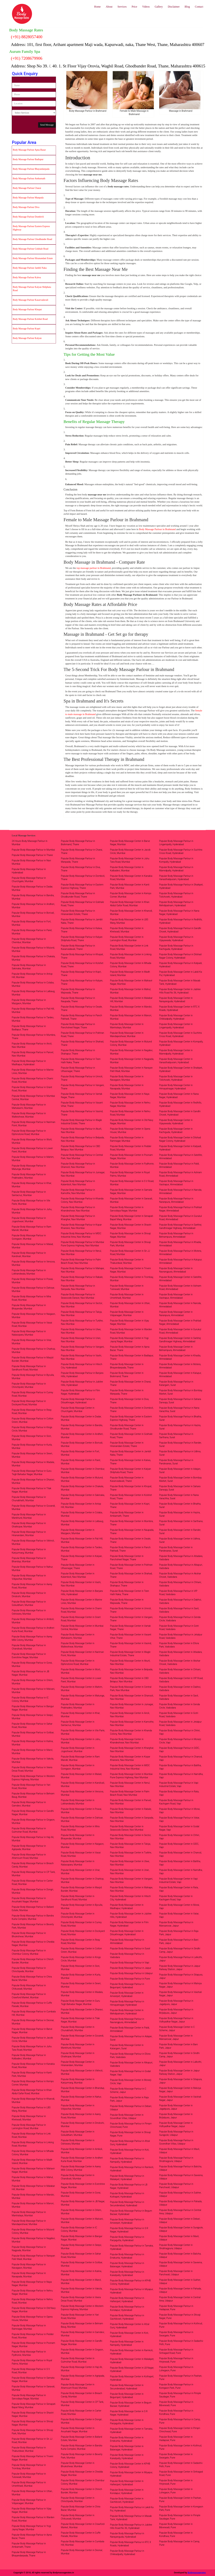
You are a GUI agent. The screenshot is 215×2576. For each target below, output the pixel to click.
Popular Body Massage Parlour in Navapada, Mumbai (29, 2275)
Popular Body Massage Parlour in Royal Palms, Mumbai (32, 2362)
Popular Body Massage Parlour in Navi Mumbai (31, 862)
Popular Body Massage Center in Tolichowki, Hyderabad (176, 1078)
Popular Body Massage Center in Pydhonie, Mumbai (132, 1165)
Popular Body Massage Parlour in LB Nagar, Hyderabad (128, 2186)
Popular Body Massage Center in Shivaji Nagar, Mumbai (130, 1235)
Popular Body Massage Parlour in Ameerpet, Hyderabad (127, 2221)
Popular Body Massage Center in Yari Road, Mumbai (80, 2316)
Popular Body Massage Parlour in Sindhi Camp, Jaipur (179, 1950)
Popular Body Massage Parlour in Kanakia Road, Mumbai (33, 2066)
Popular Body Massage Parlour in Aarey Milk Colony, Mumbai (32, 1638)
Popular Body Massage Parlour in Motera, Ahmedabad (180, 1253)
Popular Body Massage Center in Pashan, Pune (180, 2500)
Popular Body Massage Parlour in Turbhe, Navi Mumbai (82, 1322)
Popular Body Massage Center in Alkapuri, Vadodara (131, 2064)
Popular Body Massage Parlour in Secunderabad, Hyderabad (127, 2204)
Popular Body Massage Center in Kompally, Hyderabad (181, 1043)
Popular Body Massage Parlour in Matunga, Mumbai (29, 1167)
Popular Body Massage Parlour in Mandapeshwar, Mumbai (29, 2222)
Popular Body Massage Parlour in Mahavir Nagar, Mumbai (33, 2170)
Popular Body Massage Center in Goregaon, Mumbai (77, 1767)
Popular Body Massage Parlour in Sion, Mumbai (31, 1438)
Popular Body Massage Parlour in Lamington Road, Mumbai (29, 2127)
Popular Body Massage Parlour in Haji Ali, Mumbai (33, 1839)
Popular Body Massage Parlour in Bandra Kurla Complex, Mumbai (33, 1917)
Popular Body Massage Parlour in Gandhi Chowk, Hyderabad (180, 930)
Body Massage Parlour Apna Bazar (29, 150)
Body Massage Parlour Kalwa (27, 277)
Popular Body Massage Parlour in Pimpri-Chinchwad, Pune (131, 2125)
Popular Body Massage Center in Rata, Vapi (179, 1889)
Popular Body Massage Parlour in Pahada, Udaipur (180, 2203)
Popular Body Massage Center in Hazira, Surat (179, 1514)
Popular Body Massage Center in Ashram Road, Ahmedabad (180, 1287)
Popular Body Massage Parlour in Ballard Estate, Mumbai (33, 1909)
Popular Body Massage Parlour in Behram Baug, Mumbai (33, 1795)
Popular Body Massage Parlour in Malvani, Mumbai (33, 1691)
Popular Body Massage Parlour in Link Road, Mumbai (31, 2135)
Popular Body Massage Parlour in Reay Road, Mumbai (32, 1411)
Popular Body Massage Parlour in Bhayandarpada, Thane (29, 2554)
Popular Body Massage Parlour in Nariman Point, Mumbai (33, 1124)
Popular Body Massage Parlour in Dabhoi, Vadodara (180, 1601)
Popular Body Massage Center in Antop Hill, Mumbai (81, 1505)
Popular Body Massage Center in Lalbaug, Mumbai (82, 1523)
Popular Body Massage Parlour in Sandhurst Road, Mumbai (29, 1368)
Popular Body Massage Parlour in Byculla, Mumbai (33, 1377)
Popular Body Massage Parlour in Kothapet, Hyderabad (127, 2195)
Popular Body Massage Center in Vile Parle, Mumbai (83, 1732)
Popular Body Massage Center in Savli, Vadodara (179, 1697)
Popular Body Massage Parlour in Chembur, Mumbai (29, 941)
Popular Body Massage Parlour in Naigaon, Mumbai (33, 1316)
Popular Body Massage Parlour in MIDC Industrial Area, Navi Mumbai (81, 1235)
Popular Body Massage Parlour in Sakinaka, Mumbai (29, 967)
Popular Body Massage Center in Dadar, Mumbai (81, 1418)
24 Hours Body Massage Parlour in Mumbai (29, 843)
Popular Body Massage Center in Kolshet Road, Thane (131, 1497)
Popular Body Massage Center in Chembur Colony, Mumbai (82, 2482)
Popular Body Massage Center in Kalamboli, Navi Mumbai (77, 1575)
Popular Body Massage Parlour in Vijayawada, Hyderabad (176, 939)
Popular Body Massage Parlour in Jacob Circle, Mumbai (32, 2039)
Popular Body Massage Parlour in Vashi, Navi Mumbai (81, 1357)
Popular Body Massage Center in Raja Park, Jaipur (129, 2099)
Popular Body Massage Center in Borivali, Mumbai (82, 1444)
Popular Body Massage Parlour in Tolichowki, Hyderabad (176, 895)
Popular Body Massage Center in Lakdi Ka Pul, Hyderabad (180, 973)
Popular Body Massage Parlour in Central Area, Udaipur (180, 2212)
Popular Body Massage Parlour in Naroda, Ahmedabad (180, 1191)
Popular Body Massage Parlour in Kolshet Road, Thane (82, 965)
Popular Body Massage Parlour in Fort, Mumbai (31, 923)
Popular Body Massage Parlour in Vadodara (127, 1956)
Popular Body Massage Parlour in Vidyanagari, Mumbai (29, 2502)
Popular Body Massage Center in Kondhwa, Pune (176, 2534)
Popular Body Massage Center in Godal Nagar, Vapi (179, 1828)
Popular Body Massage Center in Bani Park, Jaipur (178, 2046)
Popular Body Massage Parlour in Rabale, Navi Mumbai (82, 1279)
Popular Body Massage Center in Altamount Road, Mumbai (77, 2386)
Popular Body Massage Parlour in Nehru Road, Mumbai (32, 2301)
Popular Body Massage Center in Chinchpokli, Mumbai (77, 1915)
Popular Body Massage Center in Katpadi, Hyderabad (180, 1148)
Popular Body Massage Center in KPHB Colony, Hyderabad (130, 2465)
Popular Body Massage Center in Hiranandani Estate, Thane (126, 1444)
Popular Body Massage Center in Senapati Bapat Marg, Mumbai (131, 1218)
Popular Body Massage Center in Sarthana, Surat (181, 1523)
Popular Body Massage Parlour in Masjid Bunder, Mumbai (32, 1359)
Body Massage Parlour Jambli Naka (30, 268)
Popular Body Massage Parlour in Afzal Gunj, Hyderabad (130, 2143)
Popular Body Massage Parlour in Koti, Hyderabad (129, 2151)
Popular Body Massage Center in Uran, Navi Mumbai (129, 1872)
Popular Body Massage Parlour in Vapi (129, 1962)
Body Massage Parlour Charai (27, 188)
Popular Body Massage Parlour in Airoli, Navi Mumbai (32, 1045)
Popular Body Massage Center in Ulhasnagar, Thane (77, 1566)
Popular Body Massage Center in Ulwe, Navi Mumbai (130, 1863)
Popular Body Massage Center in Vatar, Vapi (179, 1915)
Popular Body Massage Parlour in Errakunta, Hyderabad (127, 2256)
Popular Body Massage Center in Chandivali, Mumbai (77, 2177)
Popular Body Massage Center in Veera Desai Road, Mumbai (81, 2299)
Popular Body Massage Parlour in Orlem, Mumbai (32, 1682)
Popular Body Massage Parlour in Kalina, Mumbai (32, 1743)
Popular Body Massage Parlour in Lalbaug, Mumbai (33, 993)
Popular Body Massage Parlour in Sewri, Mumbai (32, 1455)
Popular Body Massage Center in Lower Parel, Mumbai (81, 1680)
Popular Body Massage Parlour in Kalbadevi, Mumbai (29, 2057)
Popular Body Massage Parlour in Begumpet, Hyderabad (127, 1986)
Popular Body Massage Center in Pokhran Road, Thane (131, 1566)
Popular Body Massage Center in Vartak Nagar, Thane (130, 1627)
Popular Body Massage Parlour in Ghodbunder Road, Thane (78, 895)
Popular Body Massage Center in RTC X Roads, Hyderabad (179, 1008)
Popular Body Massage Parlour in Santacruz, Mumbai (29, 1193)
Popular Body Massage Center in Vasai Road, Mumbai (81, 1854)
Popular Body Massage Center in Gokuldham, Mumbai (77, 2133)
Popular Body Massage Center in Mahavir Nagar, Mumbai (131, 982)
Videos (146, 6)
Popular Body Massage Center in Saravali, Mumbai (131, 1200)
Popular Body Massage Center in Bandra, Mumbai (82, 1427)
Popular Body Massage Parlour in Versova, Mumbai (33, 1263)
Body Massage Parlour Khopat (27, 309)
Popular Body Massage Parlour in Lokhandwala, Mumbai (29, 1272)
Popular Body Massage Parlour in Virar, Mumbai (32, 1342)
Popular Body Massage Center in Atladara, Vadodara (180, 1654)
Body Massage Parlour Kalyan (27, 338)
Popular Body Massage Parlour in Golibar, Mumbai (33, 1734)
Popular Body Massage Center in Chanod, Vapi (180, 1854)
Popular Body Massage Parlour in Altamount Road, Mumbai (29, 1856)
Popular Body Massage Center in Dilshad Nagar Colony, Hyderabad (180, 1139)
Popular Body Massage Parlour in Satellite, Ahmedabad (181, 1157)
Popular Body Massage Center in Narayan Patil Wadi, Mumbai (131, 1069)
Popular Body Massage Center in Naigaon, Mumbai (82, 1845)
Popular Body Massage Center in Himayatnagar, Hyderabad (176, 1087)
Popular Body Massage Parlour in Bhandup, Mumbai (29, 1560)
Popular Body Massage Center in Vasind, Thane (131, 1645)
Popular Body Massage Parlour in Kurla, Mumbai (32, 1446)
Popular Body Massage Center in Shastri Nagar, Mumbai (130, 1226)
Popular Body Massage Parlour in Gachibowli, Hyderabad (127, 2317)
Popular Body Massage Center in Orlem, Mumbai (81, 2212)
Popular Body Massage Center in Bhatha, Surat (180, 1505)
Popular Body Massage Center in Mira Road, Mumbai (80, 1828)
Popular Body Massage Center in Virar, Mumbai (80, 1872)
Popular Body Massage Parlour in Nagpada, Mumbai (29, 2249)
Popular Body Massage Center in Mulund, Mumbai (82, 1479)
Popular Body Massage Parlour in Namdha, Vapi (181, 1776)
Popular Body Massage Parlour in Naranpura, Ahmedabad (176, 1200)
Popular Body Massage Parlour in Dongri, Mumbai (33, 1891)
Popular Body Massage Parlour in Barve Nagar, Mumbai (32, 2031)
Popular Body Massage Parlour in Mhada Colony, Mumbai (33, 2153)
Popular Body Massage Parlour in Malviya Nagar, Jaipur (180, 1985)
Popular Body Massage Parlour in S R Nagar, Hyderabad (129, 2230)
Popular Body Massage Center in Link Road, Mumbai (129, 947)
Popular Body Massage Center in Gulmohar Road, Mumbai (77, 2360)
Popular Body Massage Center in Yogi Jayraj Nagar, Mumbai (129, 1340)
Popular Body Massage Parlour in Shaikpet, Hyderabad (181, 886)
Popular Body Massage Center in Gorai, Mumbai (81, 2194)
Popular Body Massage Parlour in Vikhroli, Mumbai (33, 1542)
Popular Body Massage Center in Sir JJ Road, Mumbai (130, 1253)
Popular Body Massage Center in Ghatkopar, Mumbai (77, 2055)
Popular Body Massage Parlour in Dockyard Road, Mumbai (29, 1403)
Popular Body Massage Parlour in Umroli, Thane (82, 1078)
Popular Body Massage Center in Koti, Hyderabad (129, 2334)
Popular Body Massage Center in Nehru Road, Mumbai (130, 1113)
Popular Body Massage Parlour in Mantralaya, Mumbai (29, 2214)
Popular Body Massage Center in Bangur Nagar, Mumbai (81, 2238)
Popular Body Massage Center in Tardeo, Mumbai (82, 1549)
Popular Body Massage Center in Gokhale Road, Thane (131, 1436)
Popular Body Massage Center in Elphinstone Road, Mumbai (77, 1662)
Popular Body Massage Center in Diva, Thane (129, 1401)
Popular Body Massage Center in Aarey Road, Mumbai (81, 2116)
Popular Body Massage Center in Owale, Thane (130, 1540)
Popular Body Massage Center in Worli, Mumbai (81, 1671)
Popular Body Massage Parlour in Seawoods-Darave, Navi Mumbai (78, 1296)
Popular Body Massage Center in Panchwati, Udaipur (176, 2273)
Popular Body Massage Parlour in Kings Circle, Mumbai (32, 1429)
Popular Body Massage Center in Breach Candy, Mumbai (81, 2395)
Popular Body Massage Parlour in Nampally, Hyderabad (127, 2160)
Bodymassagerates (197, 2572)
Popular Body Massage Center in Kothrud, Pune (180, 2447)
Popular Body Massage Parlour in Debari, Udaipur (131, 2108)
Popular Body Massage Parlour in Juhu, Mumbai (32, 1211)
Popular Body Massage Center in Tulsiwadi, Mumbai (126, 1287)
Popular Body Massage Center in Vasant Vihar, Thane (130, 1636)
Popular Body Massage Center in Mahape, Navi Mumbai (131, 1889)
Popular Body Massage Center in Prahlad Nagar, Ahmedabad (180, 1322)
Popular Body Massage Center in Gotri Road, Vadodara (178, 1715)
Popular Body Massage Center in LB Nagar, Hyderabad (132, 2369)
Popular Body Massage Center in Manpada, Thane (126, 1392)
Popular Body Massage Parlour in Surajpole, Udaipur (176, 2133)
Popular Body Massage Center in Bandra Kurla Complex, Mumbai (81, 2447)
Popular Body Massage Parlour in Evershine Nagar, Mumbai (29, 1656)
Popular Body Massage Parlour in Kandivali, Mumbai (29, 1255)
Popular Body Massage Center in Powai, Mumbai (81, 1811)
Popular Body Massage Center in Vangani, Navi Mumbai (131, 1880)
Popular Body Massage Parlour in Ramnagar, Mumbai (29, 2327)
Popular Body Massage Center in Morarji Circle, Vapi (130, 2082)
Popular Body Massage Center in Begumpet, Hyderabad (126, 2396)
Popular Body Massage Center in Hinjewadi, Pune (176, 2482)
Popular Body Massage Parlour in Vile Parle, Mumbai (31, 1202)
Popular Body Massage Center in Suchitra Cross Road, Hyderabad (180, 1035)
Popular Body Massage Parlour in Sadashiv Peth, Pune (181, 2343)
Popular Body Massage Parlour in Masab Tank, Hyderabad (131, 2518)
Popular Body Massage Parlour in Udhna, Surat (180, 1453)
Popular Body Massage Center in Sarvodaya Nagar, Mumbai (126, 1209)
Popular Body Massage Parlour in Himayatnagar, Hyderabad (127, 2003)
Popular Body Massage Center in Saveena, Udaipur (180, 2264)
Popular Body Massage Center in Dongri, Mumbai (81, 2421)
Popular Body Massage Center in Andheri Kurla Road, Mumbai (82, 2159)
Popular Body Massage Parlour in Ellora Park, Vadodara (130, 2055)
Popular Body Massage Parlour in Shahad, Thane (82, 1043)
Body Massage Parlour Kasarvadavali (30, 300)
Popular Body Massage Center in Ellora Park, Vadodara (179, 1645)
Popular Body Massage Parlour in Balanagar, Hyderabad (127, 2265)
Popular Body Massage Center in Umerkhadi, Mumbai (126, 1296)
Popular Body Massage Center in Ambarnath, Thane (126, 1514)
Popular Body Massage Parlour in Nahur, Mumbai (32, 1568)
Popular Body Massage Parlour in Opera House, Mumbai (32, 2318)
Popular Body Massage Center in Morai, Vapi (179, 1907)
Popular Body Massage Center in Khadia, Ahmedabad (180, 1357)
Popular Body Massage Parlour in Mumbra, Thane (34, 1037)
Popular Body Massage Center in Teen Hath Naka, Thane (129, 1593)
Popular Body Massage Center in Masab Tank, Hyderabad (179, 982)
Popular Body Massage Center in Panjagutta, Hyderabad (126, 2422)
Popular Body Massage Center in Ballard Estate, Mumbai (81, 2438)
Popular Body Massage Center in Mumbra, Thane (131, 1523)
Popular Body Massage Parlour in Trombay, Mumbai (29, 2467)
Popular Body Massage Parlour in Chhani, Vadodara (180, 1584)
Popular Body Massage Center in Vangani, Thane (131, 1619)
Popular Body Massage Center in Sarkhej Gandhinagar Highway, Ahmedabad (180, 1340)
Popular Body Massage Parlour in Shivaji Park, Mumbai (32, 2432)
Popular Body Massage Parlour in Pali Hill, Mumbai (33, 1010)
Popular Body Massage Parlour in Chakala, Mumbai (33, 958)
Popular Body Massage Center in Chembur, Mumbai (83, 1471)
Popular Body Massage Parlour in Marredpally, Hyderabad (176, 869)
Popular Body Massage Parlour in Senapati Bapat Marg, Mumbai (33, 2406)
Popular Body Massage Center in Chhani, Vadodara (180, 1671)
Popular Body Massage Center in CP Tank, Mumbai (82, 2404)
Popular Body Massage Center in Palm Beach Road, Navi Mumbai (129, 1793)
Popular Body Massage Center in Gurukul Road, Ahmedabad (180, 1331)
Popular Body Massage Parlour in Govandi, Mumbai (33, 1507)
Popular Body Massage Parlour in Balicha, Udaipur (180, 2168)
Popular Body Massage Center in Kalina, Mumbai (81, 2273)
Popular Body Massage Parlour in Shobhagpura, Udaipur (176, 2159)
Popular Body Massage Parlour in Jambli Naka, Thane (82, 921)
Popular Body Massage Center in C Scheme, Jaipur (177, 2029)
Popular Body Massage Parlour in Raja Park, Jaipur (178, 1933)
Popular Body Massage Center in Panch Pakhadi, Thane (130, 1549)
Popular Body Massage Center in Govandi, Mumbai (82, 2037)
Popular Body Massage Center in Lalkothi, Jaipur (180, 2063)
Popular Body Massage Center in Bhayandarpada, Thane (126, 1366)
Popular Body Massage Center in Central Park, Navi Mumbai (130, 1689)
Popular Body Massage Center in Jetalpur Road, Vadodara (180, 1723)
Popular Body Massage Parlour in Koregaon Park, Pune (176, 2386)
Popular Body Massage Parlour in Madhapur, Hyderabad (29, 1063)
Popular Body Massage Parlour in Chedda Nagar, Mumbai (33, 1943)
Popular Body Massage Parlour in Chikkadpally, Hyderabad (127, 2553)
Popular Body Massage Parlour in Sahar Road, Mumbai (32, 1725)
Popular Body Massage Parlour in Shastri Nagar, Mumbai (33, 2414)
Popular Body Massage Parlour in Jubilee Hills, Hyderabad (82, 1383)
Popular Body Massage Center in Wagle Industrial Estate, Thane (130, 1654)
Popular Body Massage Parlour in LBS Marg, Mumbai (31, 2109)
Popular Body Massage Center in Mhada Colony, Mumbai (130, 965)
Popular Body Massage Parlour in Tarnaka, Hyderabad (131, 2247)
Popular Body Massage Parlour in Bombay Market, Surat (180, 1392)
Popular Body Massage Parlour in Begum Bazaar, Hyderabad (131, 2212)
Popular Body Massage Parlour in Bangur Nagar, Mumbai (33, 1708)
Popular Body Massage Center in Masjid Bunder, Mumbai (81, 1889)
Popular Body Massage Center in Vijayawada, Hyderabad (176, 1122)
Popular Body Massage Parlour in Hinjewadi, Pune (176, 2360)
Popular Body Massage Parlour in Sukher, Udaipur (180, 2194)
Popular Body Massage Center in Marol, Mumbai (81, 2282)
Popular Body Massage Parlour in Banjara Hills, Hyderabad (82, 1375)
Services (121, 6)
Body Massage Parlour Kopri (26, 328)
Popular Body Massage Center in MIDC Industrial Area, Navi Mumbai (130, 1767)
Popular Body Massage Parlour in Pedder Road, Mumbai (33, 2336)
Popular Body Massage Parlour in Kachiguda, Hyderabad (176, 947)
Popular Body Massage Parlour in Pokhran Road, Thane (82, 1035)
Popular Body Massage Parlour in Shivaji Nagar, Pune (180, 2316)
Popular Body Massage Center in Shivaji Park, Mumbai (130, 1244)
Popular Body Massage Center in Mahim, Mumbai (82, 1689)
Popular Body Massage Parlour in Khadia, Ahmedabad (180, 1244)
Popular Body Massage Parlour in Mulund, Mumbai (33, 949)
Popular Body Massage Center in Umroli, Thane (130, 1610)
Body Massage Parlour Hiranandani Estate (33, 258)
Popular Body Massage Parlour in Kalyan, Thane (82, 982)
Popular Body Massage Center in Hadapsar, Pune (176, 2438)
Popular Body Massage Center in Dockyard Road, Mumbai (83, 1933)
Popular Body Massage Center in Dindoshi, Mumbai (82, 2125)
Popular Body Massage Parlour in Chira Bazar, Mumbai (32, 1978)
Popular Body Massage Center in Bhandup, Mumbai (83, 2090)
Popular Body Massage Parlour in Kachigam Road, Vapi (176, 1802)
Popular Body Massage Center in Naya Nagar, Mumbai (129, 1096)
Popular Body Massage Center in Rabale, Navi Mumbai (131, 1811)
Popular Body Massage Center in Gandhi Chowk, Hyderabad (180, 1113)
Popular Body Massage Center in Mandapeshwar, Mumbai (126, 1035)
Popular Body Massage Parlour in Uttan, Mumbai (32, 2493)
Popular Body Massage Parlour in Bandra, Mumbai (33, 897)
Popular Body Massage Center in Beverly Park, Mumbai (81, 2456)
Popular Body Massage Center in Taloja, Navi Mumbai (130, 1845)
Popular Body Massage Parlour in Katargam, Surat (176, 1383)
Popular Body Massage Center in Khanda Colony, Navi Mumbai (131, 1732)
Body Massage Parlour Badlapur (28, 159)
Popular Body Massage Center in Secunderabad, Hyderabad (126, 2387)
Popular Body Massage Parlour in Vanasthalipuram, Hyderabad (176, 878)
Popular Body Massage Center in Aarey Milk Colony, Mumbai (81, 2168)
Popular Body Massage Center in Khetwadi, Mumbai (126, 930)
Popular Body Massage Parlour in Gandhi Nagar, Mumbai (33, 1813)
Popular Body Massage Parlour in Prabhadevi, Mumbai (29, 1176)
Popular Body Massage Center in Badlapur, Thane (132, 1357)
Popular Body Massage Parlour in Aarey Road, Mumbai (32, 1586)
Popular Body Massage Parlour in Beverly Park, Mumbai (33, 1926)
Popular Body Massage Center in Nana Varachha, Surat (179, 1497)
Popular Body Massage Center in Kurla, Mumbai (81, 1976)
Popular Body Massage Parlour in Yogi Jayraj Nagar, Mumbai (31, 2528)
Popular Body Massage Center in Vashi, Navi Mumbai (81, 1584)
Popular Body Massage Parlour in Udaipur (131, 1973)
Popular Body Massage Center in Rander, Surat (180, 1532)
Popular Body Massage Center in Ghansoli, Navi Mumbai (132, 1697)
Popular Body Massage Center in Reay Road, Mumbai (80, 1941)
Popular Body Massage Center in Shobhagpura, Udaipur (176, 2247)
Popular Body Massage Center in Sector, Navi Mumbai (130, 1837)
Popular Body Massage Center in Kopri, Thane (130, 1505)
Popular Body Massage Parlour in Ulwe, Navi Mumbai (81, 1331)
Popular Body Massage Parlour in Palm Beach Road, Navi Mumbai (81, 1261)
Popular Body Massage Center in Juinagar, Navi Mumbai (131, 1706)
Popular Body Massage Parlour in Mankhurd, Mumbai (29, 1516)
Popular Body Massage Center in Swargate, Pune (176, 2456)
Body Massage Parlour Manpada (28, 197)
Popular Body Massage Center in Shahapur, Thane (126, 1584)
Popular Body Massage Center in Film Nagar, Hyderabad (129, 1924)
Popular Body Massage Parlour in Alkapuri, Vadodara (181, 1566)
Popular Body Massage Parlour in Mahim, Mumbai (33, 1159)
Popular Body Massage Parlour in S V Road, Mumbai (31, 2371)
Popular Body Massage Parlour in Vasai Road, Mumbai (32, 1324)
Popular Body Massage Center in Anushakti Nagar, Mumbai (77, 2430)
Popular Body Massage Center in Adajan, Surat (180, 1471)
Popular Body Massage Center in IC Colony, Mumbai (79, 2229)
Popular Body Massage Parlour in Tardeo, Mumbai (33, 1019)
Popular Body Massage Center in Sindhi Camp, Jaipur (179, 2055)
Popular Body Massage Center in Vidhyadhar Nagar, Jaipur (176, 2125)
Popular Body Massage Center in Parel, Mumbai (81, 1462)
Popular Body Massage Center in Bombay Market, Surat (180, 1479)
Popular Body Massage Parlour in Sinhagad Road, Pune (176, 2351)
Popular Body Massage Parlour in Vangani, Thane (82, 1087)
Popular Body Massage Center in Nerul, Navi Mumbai (130, 1784)
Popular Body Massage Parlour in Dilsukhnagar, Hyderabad (78, 1401)
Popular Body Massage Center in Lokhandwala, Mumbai (77, 1802)
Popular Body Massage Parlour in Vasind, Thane (82, 1113)
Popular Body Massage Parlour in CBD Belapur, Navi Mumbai (80, 1148)
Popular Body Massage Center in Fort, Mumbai (80, 1453)
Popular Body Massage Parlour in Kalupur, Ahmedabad (180, 1261)
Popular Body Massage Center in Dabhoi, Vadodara (180, 1689)
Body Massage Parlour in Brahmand (157, 529)
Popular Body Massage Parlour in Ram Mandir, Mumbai (31, 1228)
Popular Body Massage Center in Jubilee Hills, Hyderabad (131, 1915)
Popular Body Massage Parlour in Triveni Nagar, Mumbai (32, 2458)
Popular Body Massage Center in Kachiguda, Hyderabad (176, 1130)
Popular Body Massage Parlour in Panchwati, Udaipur (176, 2186)
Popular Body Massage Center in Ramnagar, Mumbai (126, 1139)
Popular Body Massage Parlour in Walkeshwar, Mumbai (29, 1115)
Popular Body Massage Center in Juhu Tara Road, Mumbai (129, 860)
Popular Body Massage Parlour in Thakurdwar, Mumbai (29, 2449)
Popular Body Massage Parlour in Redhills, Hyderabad (180, 921)
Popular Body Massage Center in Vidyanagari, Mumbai (126, 1314)
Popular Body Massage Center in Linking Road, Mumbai (130, 956)
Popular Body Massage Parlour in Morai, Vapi (179, 1811)
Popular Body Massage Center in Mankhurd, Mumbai (77, 2046)
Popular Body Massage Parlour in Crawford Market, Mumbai (29, 1996)
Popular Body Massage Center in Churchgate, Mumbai (77, 1409)
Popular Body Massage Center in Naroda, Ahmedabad (180, 1305)
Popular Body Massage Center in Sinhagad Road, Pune (181, 2473)
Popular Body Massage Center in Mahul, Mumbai (130, 991)
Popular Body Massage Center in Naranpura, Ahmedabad (176, 1314)
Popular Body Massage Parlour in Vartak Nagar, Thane (81, 1096)
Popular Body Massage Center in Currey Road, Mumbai (81, 1924)
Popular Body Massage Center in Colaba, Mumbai (82, 1514)
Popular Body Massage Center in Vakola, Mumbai (81, 2290)
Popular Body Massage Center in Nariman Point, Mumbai (82, 1654)
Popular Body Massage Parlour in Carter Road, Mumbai (32, 1882)
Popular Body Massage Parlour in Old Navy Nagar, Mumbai (34, 2310)
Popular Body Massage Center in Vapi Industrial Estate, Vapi (178, 1880)
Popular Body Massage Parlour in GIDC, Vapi (179, 1750)
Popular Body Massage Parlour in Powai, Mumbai (32, 1281)
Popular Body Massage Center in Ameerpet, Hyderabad (126, 1994)
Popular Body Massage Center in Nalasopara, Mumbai (77, 1863)
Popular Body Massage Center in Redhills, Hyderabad (180, 1104)
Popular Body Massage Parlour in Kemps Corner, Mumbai (33, 2083)
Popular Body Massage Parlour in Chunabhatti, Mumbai (29, 1499)
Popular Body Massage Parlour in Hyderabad (29, 871)
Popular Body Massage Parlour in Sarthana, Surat (176, 1436)
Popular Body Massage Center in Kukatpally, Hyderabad (126, 2457)
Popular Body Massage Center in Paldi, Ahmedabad (130, 2029)
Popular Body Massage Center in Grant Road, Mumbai (81, 1619)
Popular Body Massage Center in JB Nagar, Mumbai (83, 2203)
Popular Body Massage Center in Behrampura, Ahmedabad (176, 1348)
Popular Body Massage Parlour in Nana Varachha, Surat (179, 1409)
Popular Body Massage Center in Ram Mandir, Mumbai (80, 1758)
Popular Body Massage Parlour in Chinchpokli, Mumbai (29, 1385)
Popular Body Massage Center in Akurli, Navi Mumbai (130, 1662)
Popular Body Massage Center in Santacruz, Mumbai (77, 1723)
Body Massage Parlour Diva (26, 207)
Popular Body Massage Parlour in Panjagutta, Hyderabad (127, 2239)
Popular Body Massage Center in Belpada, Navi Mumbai (131, 1671)
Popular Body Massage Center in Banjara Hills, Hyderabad (82, 1593)
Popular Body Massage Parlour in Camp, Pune (180, 2421)
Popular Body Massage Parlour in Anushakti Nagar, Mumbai (29, 1900)
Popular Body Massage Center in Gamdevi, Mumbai (83, 2334)
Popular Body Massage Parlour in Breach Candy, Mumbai (33, 1865)
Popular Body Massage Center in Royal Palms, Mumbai (130, 1174)
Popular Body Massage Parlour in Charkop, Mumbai (34, 1350)
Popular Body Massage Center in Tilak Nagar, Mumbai (80, 2020)
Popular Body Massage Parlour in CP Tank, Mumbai (33, 1874)
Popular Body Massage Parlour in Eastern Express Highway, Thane (82, 886)
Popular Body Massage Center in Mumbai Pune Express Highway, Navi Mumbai (131, 1776)
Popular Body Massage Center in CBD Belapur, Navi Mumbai (129, 1680)
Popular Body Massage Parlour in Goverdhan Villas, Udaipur (176, 2142)
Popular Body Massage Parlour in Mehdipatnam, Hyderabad (176, 904)
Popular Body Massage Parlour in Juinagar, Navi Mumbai (83, 1174)
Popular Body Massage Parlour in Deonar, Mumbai (33, 2022)
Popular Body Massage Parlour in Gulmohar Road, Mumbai (29, 1830)
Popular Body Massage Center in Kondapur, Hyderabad (126, 2491)
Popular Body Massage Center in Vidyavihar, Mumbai (77, 2107)
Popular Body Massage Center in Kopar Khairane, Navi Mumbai (130, 1758)
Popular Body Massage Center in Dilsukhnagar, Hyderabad (126, 1933)
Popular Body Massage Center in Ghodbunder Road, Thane (126, 1427)
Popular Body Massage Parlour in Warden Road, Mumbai (33, 2519)
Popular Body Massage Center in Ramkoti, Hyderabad (131, 2352)
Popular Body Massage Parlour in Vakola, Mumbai (33, 1760)
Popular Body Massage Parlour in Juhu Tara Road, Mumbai (32, 2048)
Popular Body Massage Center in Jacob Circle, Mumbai (130, 851)
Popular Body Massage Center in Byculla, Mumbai (82, 1907)
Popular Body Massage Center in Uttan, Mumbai (130, 1305)
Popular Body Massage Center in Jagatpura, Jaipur (176, 2107)
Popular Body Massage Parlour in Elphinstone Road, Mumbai (29, 1132)
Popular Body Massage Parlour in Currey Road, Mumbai (32, 1394)
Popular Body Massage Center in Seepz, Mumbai (81, 2247)
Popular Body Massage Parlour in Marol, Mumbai (32, 1752)
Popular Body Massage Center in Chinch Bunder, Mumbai (81, 2491)
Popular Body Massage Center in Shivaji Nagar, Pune (130, 2134)
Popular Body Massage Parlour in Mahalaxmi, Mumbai (29, 1106)
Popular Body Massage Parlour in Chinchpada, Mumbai (29, 1970)
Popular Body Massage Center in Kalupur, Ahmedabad (180, 1375)
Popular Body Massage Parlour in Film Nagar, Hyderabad (80, 1392)
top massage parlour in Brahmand (94, 568)
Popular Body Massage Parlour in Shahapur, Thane (78, 1052)
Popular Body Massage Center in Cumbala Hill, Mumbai (82, 2543)
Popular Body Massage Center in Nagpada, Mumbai (132, 1061)
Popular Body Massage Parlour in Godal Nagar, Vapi (130, 2073)
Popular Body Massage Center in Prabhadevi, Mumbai (77, 1706)
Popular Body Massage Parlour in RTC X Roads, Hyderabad (130, 2544)
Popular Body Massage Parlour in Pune (130, 1978)
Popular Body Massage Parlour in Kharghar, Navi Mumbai (78, 1218)
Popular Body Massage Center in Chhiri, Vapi (179, 1837)
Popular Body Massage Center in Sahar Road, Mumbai (81, 2255)
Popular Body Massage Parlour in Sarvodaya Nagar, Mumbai (29, 2397)
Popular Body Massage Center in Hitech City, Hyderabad (130, 1898)
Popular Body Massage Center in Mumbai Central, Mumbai (82, 1627)
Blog (187, 6)
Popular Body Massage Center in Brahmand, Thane (126, 1375)
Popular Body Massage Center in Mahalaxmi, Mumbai (77, 1636)
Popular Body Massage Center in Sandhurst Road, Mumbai (77, 1898)
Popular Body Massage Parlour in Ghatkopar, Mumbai (29, 1525)
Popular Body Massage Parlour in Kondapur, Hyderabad (127, 2308)
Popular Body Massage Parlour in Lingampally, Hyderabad (176, 843)
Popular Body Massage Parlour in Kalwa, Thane (81, 930)
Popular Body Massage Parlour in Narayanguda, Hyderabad (127, 2535)
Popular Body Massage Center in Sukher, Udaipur (180, 2282)
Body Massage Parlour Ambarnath (29, 178)
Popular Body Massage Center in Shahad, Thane (131, 1575)
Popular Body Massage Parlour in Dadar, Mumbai (32, 888)
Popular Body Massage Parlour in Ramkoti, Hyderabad (132, 2169)
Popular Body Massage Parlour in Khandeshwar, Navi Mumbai (78, 1209)
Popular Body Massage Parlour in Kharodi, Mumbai (33, 2100)
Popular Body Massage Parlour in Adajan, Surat (131, 2038)
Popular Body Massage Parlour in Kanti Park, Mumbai (32, 2074)
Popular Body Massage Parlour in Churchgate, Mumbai (29, 880)
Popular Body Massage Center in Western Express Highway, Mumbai (82, 2308)
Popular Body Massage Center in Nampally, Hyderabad (126, 2343)
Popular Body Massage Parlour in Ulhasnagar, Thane (78, 1069)
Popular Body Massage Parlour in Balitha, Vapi (180, 1767)
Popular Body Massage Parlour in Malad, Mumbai (32, 1246)
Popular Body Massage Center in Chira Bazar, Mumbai (80, 2508)
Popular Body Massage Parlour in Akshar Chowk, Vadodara (180, 1575)
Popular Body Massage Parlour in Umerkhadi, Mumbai (29, 2484)
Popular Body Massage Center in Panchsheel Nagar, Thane (126, 1558)
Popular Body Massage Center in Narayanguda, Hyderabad (176, 1000)
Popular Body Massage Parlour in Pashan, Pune (180, 2377)
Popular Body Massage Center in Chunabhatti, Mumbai (77, 2029)
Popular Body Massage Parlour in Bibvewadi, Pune (176, 2404)
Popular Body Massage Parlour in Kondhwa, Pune (176, 2412)
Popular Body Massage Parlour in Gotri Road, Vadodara (179, 1627)
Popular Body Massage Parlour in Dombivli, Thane (83, 878)
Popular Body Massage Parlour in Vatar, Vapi (179, 1819)
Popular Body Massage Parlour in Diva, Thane (81, 869)
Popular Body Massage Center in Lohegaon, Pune (176, 2491)
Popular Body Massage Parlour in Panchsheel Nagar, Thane (78, 1026)
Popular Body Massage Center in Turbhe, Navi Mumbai (131, 1854)
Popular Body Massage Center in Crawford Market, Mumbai (82, 2526)
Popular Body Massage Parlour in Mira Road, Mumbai (31, 1298)
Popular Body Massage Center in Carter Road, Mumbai (81, 2412)
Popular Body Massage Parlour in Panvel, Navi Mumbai (33, 1054)
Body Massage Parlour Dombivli (28, 216)
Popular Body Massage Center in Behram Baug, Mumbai (82, 2325)
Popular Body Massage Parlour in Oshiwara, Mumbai (29, 1612)
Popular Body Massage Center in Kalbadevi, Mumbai (126, 869)
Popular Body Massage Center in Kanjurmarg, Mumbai (77, 2081)
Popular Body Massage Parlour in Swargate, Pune (176, 2334)
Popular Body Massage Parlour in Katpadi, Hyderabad (180, 965)
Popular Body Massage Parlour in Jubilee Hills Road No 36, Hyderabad (131, 2526)
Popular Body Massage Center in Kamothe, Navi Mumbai (132, 1723)
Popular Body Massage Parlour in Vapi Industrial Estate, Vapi (178, 1784)
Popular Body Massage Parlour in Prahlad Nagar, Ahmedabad (180, 1209)
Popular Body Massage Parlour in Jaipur (130, 1968)
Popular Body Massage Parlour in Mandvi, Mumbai (33, 2196)
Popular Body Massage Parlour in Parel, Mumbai (32, 932)
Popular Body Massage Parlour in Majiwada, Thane (78, 991)
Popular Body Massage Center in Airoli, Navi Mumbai (130, 1715)
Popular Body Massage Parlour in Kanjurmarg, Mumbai (29, 1551)
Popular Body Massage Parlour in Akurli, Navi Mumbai (81, 1130)
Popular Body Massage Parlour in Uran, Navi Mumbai (81, 1340)
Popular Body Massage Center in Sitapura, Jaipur (180, 2081)
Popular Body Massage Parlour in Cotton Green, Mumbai (32, 1420)
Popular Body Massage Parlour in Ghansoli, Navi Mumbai (78, 1165)
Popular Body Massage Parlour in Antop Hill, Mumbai (32, 975)
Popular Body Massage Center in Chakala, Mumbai (82, 1488)
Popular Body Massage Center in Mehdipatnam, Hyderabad (126, 2012)
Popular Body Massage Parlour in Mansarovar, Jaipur (176, 1924)
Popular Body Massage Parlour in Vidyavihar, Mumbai (29, 1577)
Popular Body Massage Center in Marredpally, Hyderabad (176, 1052)
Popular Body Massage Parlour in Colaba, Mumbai (33, 984)
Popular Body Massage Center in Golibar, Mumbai (82, 2264)
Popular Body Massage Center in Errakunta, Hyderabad (126, 2439)
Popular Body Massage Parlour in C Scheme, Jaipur (128, 2090)
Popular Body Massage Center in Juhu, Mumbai (81, 1741)
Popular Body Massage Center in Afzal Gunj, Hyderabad (129, 2326)
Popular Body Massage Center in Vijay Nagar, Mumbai (129, 1322)
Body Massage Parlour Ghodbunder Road (32, 239)
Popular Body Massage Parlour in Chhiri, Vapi (179, 1732)
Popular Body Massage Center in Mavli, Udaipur (179, 2238)
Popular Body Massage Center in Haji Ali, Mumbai (82, 2369)
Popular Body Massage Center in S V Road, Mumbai (132, 1183)
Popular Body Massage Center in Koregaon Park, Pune (181, 2508)
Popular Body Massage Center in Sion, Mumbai (80, 1968)
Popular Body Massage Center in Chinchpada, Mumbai (77, 2500)
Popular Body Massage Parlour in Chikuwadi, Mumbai (29, 1987)
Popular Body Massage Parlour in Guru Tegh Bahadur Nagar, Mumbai (31, 1473)
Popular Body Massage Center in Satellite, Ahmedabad (180, 1279)
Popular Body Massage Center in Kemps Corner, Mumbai (130, 895)
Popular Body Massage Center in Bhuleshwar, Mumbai (77, 2465)
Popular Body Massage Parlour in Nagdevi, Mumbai (33, 2240)
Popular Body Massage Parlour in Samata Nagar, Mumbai (33, 2379)
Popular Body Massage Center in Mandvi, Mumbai (131, 1008)
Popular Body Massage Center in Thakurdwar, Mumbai (126, 1261)
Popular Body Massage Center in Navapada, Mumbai (126, 1087)
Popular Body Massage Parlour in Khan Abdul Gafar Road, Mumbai (32, 2092)
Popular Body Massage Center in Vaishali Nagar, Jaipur (180, 2098)
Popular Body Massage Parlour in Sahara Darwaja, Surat (180, 1401)
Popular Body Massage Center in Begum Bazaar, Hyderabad (130, 2404)
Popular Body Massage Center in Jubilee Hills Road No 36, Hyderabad (180, 991)
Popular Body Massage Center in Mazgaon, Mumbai (77, 1532)
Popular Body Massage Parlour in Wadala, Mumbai (33, 1464)
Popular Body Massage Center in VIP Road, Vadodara (181, 1680)
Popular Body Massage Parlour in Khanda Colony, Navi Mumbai (82, 1200)
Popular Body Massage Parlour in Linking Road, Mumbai (33, 2144)
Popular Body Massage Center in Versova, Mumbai (82, 1793)
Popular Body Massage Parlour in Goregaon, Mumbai (29, 1237)
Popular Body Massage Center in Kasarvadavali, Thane (126, 1479)
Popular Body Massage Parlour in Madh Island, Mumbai (32, 2161)
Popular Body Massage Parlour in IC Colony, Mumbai (30, 1699)
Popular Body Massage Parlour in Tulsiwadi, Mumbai (29, 2475)
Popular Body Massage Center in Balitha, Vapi (180, 1863)
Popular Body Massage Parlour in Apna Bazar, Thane (32, 2536)
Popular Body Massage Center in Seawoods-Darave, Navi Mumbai (126, 1828)
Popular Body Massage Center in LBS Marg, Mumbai (129, 921)
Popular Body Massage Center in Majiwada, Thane (126, 1601)
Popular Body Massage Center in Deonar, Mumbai (82, 2552)
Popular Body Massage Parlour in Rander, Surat (180, 1444)
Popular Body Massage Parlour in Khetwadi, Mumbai (29, 2118)
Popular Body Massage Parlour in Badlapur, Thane (29, 1028)
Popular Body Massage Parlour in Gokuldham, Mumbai (29, 1603)
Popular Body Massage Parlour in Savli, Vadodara (179, 1610)
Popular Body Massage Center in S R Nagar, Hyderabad (128, 2413)
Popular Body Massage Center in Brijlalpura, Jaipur (176, 2116)
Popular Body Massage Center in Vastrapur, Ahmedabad (176, 1296)
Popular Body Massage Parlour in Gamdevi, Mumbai (29, 1804)
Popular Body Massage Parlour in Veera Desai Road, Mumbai (32, 1769)
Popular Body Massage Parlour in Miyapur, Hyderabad (131, 2291)
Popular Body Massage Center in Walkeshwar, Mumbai (77, 1645)
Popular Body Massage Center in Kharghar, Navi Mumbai (132, 1750)
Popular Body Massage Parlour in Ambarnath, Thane (29, 2545)
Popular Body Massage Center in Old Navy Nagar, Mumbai (131, 1122)
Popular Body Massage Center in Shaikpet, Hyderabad (181, 1069)
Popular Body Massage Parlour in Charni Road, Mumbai (32, 1080)
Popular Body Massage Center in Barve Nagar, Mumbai (130, 843)
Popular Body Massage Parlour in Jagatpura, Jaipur (176, 2002)
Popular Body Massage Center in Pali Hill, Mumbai (82, 1540)
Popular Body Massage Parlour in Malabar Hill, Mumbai (33, 2188)
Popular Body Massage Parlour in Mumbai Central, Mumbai (33, 1098)
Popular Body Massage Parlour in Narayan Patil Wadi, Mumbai (33, 2257)
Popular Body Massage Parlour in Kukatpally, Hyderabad (127, 2273)
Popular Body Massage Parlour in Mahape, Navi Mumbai (82, 1270)
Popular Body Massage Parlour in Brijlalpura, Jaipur (176, 2011)
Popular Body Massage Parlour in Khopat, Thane (82, 956)
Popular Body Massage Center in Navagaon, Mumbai (126, 1078)
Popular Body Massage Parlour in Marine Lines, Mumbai (33, 1071)
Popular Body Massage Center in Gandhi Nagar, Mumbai (81, 2343)
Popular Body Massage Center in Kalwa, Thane (130, 1462)
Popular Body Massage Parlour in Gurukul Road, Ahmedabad (180, 1218)
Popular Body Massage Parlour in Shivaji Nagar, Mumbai (32, 2423)
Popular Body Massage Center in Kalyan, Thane (81, 1558)
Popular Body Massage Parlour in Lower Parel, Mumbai (32, 1150)
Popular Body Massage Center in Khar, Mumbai (80, 1715)
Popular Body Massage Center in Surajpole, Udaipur (181, 2229)
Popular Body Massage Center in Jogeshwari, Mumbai (77, 1750)
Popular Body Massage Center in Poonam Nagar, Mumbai (131, 1157)
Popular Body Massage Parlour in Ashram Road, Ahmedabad (180, 1174)
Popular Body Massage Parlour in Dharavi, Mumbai (33, 1481)
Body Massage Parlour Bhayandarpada (31, 169)
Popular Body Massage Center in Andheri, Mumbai (82, 1436)
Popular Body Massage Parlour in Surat (130, 1948)
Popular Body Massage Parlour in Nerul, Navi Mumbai (81, 1253)
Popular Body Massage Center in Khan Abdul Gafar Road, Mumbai (129, 904)
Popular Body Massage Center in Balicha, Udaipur (180, 2255)
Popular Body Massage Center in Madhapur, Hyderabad (126, 1907)
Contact (199, 6)
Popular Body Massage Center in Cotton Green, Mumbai (81, 1950)
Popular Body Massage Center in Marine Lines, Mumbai (81, 1601)
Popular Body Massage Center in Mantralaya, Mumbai (126, 1026)
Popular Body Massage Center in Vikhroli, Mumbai (82, 2072)
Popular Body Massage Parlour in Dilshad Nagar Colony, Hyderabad (180, 956)
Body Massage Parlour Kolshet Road (30, 319)
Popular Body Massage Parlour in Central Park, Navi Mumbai (82, 1157)
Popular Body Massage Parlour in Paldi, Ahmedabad (179, 1165)
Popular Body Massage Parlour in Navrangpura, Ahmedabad (127, 2021)
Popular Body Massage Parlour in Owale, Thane (81, 1008)
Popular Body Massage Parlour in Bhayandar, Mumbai (29, 1307)
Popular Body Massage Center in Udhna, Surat (179, 1540)
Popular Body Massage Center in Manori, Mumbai (131, 1017)
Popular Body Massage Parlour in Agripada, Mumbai (29, 1848)
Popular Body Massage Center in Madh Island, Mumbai (130, 973)
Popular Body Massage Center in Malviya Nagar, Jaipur (180, 2090)
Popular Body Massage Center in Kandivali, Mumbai (83, 1784)
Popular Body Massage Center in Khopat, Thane (131, 1488)
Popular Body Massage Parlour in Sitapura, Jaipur (181, 1976)
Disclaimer (174, 6)
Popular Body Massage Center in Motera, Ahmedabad (180, 1366)
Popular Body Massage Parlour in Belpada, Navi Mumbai (82, 1139)
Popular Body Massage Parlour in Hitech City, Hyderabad (81, 1366)
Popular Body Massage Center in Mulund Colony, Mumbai (131, 1043)
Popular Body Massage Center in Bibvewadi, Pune (176, 2526)
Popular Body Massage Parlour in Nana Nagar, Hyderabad (179, 912)
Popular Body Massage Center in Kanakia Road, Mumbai (131, 878)
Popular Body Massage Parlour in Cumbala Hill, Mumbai (34, 2013)
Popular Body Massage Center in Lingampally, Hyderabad (176, 1026)
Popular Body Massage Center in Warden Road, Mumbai (131, 1331)
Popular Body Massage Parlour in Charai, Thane (82, 851)
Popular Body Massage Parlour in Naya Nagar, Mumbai (32, 2284)
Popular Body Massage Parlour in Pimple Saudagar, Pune (180, 2395)
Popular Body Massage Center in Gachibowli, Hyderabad (126, 2500)
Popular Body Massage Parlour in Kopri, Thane (81, 973)
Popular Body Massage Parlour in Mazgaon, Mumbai (29, 1002)
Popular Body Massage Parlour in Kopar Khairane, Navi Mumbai (81, 1226)
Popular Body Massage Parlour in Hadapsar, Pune (176, 2308)
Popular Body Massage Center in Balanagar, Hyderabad (126, 2448)
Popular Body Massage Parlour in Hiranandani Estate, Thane (78, 912)
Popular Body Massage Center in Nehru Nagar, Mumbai (130, 1104)
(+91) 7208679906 (26, 58)
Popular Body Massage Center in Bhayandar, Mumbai (77, 1837)
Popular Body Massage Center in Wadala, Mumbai (82, 1994)
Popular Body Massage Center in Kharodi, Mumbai (131, 912)
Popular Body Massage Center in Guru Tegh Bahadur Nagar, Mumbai (80, 2002)
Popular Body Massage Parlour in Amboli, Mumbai (33, 1621)
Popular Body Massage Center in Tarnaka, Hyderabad (131, 2430)
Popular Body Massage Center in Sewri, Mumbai (81, 1985)
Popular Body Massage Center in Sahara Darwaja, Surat (180, 1488)
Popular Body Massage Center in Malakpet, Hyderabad (132, 2361)
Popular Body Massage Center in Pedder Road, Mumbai (130, 1148)
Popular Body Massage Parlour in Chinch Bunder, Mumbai (33, 1961)
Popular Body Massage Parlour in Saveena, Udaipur (181, 2177)
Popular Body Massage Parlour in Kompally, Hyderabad (176, 860)
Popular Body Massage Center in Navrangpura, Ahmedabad (176, 1270)
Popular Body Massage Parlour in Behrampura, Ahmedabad (176, 1235)
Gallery (159, 6)
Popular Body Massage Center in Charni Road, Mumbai (81, 1610)
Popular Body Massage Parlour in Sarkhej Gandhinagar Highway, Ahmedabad (180, 1226)
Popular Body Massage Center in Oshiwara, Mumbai (77, 2142)
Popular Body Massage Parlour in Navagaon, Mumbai (29, 2266)
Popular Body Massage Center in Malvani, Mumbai (82, 2220)
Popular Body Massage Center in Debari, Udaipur (179, 2220)
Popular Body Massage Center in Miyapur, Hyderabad (131, 2474)
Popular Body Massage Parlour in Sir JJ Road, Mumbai (32, 2440)
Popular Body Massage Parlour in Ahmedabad (127, 1941)
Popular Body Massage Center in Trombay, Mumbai (132, 1279)
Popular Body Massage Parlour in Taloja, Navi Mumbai (81, 1314)
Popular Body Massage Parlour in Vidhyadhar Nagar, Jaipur (176, 2020)
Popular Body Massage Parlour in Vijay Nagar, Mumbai (31, 2510)
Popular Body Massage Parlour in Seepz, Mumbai (32, 1717)
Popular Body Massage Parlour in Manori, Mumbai (33, 2205)
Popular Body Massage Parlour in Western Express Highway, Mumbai (33, 1778)
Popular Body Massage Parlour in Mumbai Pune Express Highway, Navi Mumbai (82, 1244)
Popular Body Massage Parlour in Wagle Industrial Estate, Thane (81, 1122)
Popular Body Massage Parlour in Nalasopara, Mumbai (29, 1333)
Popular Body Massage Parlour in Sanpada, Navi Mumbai (78, 1287)
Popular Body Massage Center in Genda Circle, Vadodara (179, 1706)
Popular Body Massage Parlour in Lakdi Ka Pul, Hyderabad (132, 2509)
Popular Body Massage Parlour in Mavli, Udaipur (179, 2151)
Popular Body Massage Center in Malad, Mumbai (81, 1776)
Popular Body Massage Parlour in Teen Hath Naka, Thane (81, 1061)
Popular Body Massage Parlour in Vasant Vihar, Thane (82, 1104)
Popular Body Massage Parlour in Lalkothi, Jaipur (180, 1959)
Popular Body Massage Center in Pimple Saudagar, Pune (179, 2517)
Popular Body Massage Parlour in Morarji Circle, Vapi (180, 1741)
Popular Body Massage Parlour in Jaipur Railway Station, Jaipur (179, 1968)
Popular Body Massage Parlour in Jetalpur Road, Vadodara (180, 1636)
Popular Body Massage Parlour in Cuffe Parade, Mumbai (32, 2004)
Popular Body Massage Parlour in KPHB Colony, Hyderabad (130, 2282)
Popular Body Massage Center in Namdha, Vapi (181, 1872)
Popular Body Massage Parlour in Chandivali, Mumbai (29, 1647)
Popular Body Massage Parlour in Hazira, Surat (180, 1427)
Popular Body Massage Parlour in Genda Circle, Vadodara (180, 1619)
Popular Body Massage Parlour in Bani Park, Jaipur (178, 1941)
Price (134, 6)
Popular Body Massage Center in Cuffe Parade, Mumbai (81, 2534)
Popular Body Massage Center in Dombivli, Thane (132, 1409)
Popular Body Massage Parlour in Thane (32, 855)
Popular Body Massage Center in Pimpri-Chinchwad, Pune (180, 2430)
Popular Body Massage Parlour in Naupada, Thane (78, 1000)
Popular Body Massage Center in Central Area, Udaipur (180, 2299)
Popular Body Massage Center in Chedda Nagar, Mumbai (82, 2473)
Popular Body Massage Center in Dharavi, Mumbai (82, 2011)
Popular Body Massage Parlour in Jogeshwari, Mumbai (29, 1220)
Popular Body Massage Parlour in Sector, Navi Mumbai (82, 1305)
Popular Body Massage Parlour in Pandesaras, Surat (176, 1462)
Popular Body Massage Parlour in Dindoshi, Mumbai (29, 1595)
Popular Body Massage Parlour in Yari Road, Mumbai (31, 1786)
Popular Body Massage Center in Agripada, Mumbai (83, 2377)
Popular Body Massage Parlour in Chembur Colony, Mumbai (29, 1952)
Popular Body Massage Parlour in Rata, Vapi (179, 1793)
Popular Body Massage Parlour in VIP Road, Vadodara (178, 1593)
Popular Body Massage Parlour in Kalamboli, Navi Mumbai (78, 1183)
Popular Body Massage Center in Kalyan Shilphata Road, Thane (130, 1471)
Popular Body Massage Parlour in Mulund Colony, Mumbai (33, 2231)
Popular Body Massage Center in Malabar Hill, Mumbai (131, 1000)
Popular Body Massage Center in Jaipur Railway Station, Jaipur (179, 2072)
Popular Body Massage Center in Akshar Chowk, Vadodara (179, 1662)
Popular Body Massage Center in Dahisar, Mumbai (82, 1819)
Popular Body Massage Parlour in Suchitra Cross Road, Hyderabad (180, 851)
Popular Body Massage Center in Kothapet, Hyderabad (132, 2378)
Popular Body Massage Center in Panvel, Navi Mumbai (130, 1802)
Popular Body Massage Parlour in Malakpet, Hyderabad (127, 2178)
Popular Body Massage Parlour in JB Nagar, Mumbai (30, 1673)
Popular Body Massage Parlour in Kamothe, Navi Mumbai (78, 1191)
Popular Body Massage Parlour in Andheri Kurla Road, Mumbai (33, 1629)
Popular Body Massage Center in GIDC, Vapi (179, 1845)
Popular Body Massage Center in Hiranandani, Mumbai (77, 2063)
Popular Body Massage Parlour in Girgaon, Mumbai (33, 1821)
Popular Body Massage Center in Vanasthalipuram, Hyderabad (176, 1061)
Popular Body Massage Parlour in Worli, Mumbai (32, 1141)
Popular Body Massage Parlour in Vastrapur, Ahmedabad (176, 1183)
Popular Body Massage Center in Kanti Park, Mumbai (129, 886)
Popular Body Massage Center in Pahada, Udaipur (180, 2290)
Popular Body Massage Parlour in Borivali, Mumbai (33, 914)
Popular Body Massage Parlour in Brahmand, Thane (78, 843)
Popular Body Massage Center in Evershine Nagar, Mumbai (83, 2186)
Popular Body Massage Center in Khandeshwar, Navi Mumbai (126, 1741)
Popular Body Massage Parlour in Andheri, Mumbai (33, 906)
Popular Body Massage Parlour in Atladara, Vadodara (181, 1558)
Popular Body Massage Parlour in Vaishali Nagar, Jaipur (180, 1994)
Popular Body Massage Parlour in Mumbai (33, 849)
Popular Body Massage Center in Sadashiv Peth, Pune (181, 2465)
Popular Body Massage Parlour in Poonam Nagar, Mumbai (33, 2345)
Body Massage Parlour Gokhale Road (30, 249)
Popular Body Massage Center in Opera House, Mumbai (130, 1130)
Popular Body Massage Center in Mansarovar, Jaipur (176, 2037)
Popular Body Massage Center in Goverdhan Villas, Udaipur (126, 2116)
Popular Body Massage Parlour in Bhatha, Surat (180, 1418)
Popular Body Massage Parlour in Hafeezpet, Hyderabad (127, 2300)
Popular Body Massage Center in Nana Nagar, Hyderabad (179, 1096)
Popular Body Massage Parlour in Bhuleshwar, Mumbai (29, 1935)
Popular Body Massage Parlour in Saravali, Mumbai (33, 2388)
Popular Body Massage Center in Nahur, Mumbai (81, 2098)
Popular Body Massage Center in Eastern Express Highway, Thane (131, 1418)
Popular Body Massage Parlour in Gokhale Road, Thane (82, 904)
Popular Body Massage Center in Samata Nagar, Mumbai (131, 1191)
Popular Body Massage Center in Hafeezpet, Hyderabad (126, 2483)
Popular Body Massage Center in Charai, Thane (130, 1383)
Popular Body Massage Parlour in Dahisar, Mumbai (33, 1289)
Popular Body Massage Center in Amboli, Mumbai (82, 2151)
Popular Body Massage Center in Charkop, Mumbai (82, 1880)
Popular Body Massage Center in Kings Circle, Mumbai (81, 1959)
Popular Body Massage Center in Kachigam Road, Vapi (176, 1898)
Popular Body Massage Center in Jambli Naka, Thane (130, 1453)
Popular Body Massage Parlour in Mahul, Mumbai (32, 2179)
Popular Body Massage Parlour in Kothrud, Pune (181, 2325)
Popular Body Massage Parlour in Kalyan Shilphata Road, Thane (82, 939)
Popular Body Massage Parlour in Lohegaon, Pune (176, 2369)
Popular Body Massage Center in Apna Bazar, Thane (129, 1348)
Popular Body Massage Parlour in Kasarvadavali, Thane (78, 947)
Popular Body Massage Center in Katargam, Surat (126, 2047)
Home (97, 6)
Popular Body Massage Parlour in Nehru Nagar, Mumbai (32, 2292)
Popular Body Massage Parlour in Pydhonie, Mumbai (29, 2353)
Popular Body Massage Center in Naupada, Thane (132, 1532)
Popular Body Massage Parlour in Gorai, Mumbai (32, 1664)
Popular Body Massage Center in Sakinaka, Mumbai (83, 1497)
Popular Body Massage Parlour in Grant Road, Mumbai (32, 1089)
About (109, 6)
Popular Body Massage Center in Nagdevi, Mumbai (131, 1052)
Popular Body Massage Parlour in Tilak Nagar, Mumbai (31, 1490)
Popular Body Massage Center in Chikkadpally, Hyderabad (176, 1017)
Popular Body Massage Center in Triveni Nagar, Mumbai (130, 1270)
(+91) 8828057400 (26, 37)
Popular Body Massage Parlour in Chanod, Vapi (180, 1758)
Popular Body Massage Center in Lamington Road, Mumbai (126, 939)
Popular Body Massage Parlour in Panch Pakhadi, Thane (81, 1017)
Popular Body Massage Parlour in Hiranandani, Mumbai (29, 1534)
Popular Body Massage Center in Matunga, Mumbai (83, 1697)
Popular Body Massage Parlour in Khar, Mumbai (32, 1185)
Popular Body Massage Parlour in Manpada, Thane (78, 860)
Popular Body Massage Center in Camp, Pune (179, 2543)
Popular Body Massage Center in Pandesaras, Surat (176, 1549)
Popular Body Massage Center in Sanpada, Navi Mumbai (132, 1819)
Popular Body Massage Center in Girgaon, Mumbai (82, 2351)
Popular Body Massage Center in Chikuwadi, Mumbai (77, 2517)
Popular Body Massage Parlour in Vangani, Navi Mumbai (82, 1348)
